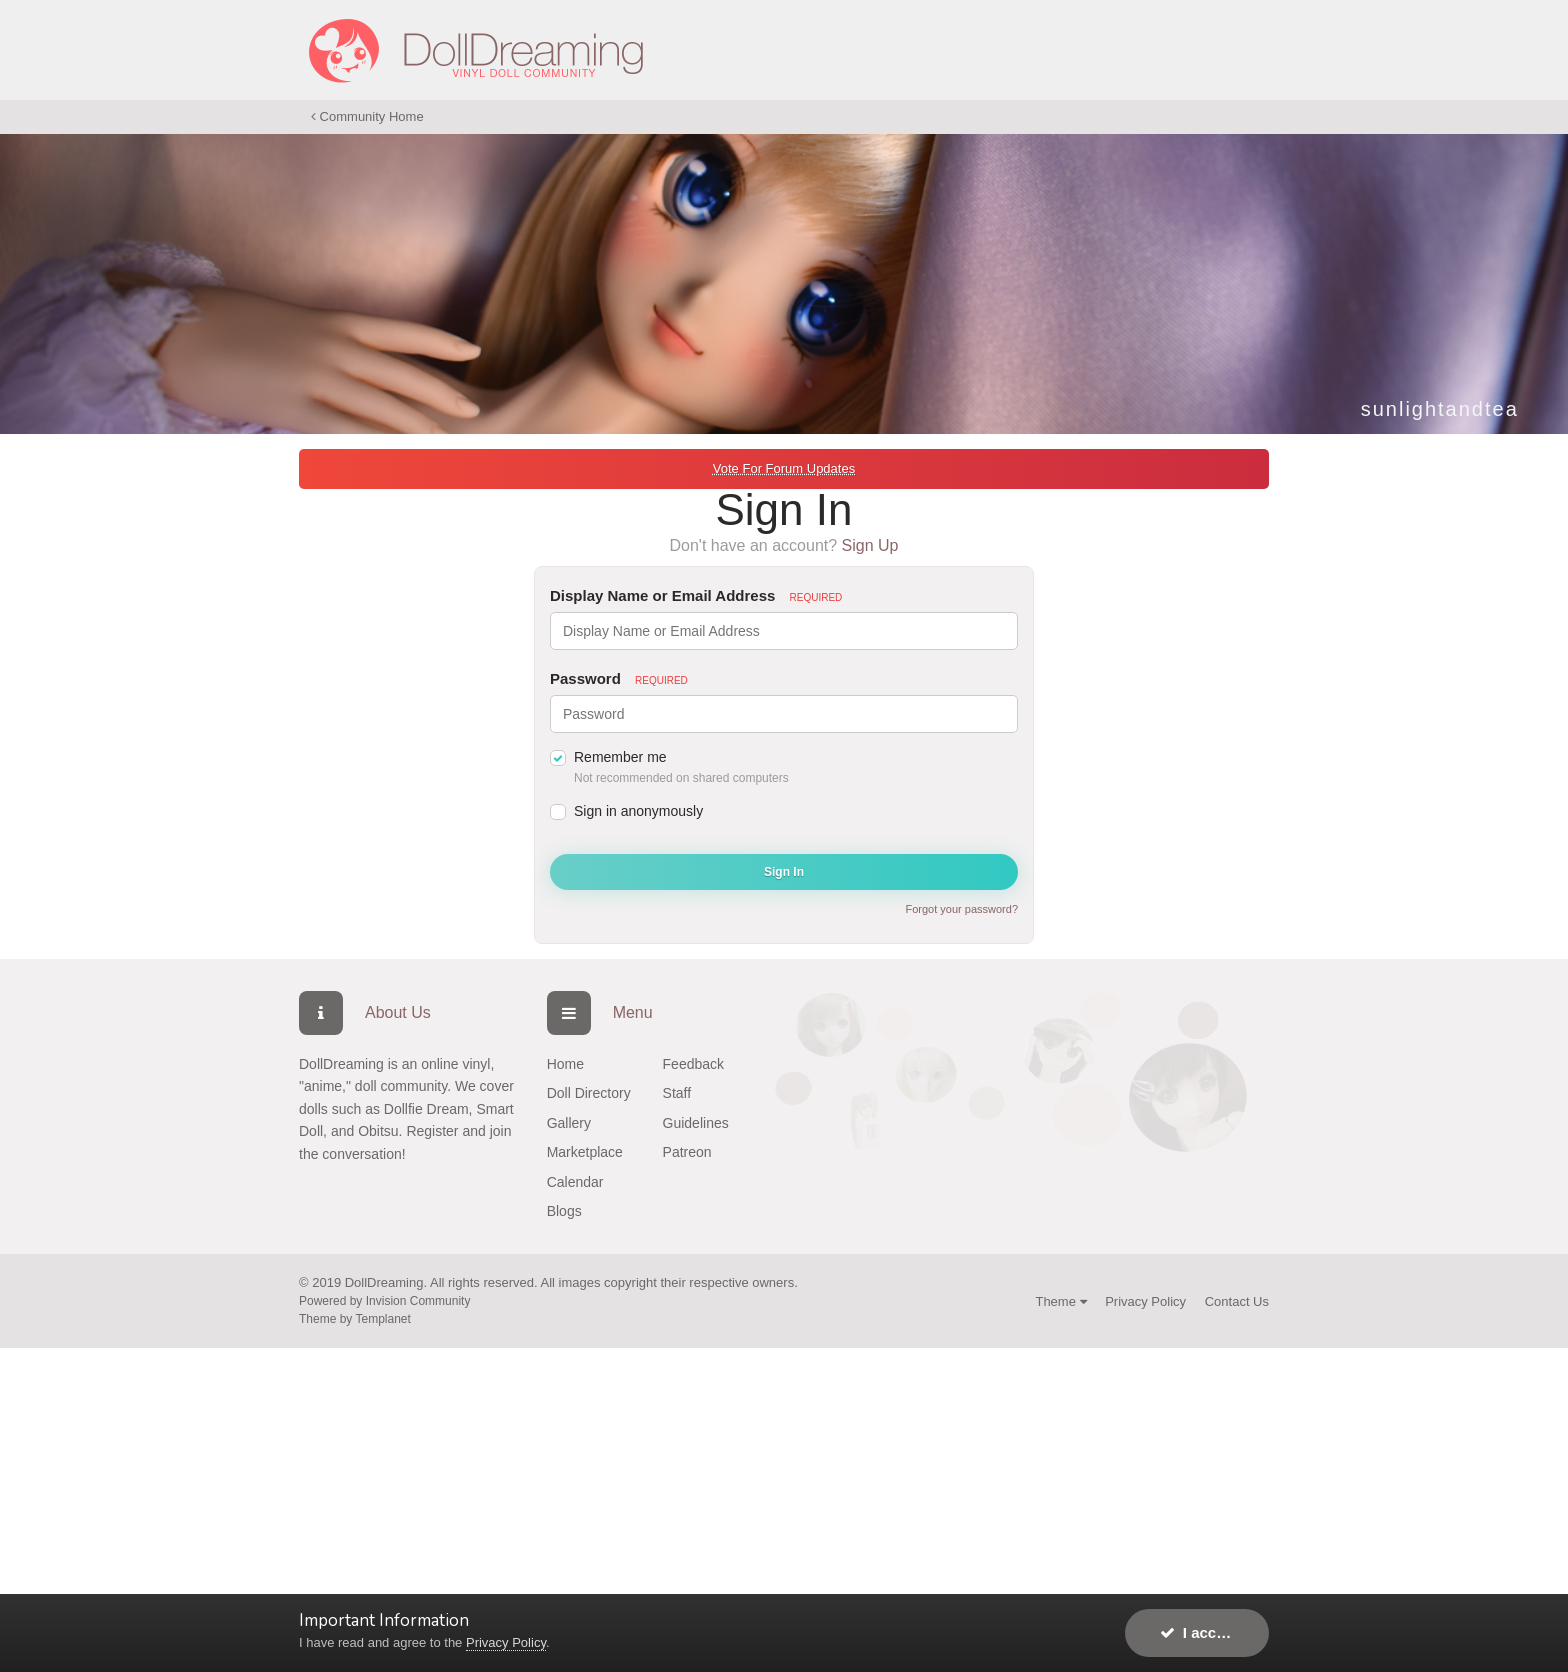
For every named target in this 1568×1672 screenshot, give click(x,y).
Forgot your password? (962, 909)
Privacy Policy (1145, 1301)
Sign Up (870, 545)
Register (432, 1131)
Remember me (620, 757)
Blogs (564, 1211)
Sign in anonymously (638, 811)
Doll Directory (589, 1093)
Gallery (569, 1123)
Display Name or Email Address (696, 595)
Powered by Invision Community (384, 1301)
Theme (1060, 1301)
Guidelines (696, 1123)
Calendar (575, 1182)
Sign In (784, 872)
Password (619, 678)
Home (565, 1064)
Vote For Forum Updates (784, 468)
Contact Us (1237, 1301)
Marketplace (585, 1152)
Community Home (367, 116)
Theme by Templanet (355, 1319)
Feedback (693, 1064)
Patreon (687, 1152)
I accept (1199, 1632)
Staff (677, 1093)
